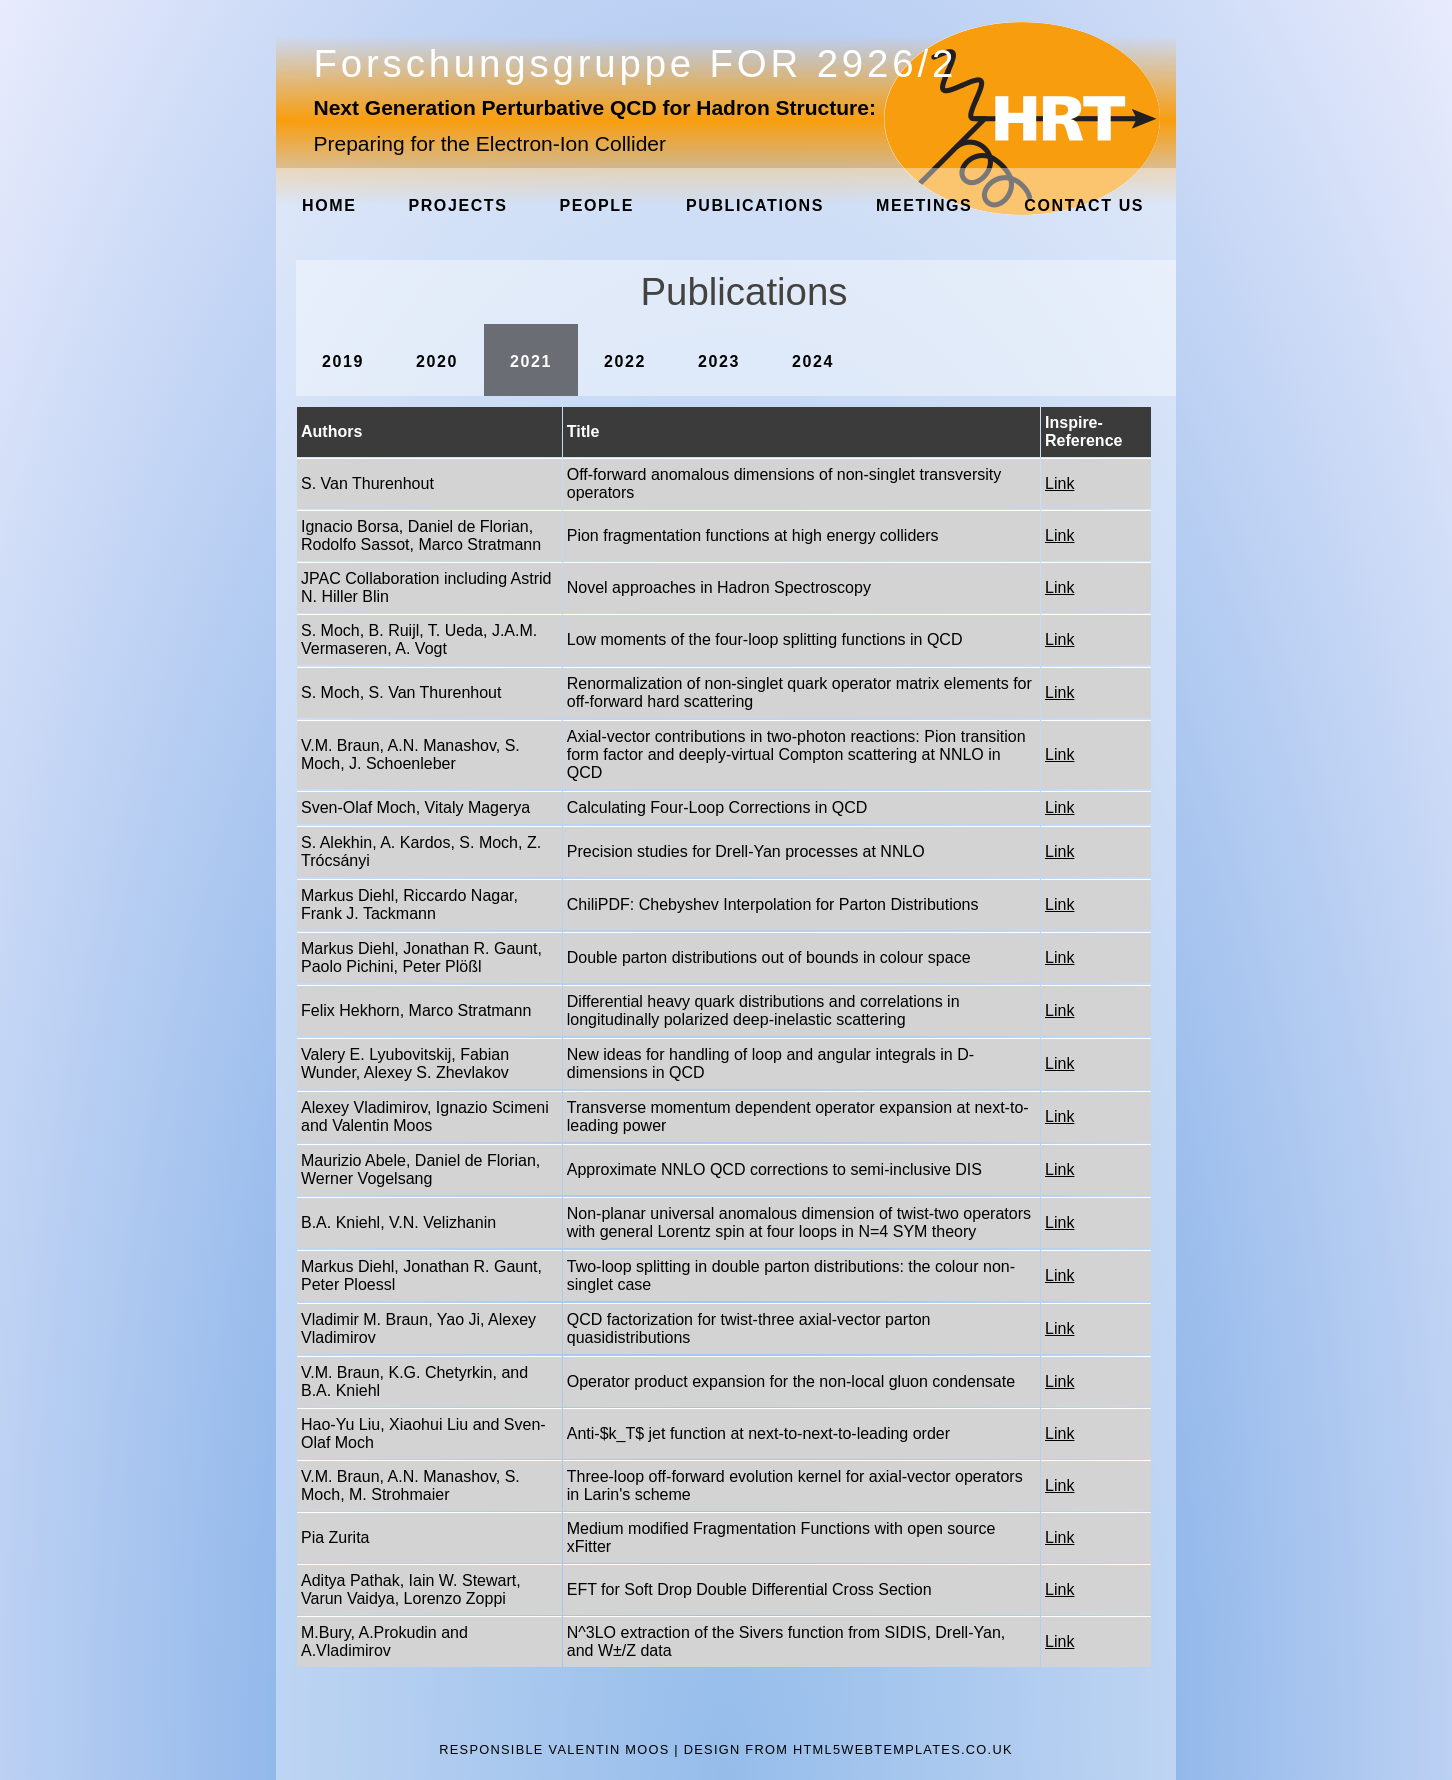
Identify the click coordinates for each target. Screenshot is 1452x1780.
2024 (813, 361)
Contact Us (1084, 205)
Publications (755, 205)
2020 (437, 361)
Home (329, 205)
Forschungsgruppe (636, 63)
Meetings (924, 205)
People (596, 205)
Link (1059, 483)
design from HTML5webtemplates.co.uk (848, 1749)
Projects (457, 205)
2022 (625, 361)
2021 (531, 361)
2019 (343, 361)
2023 (719, 361)
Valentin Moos (609, 1749)
